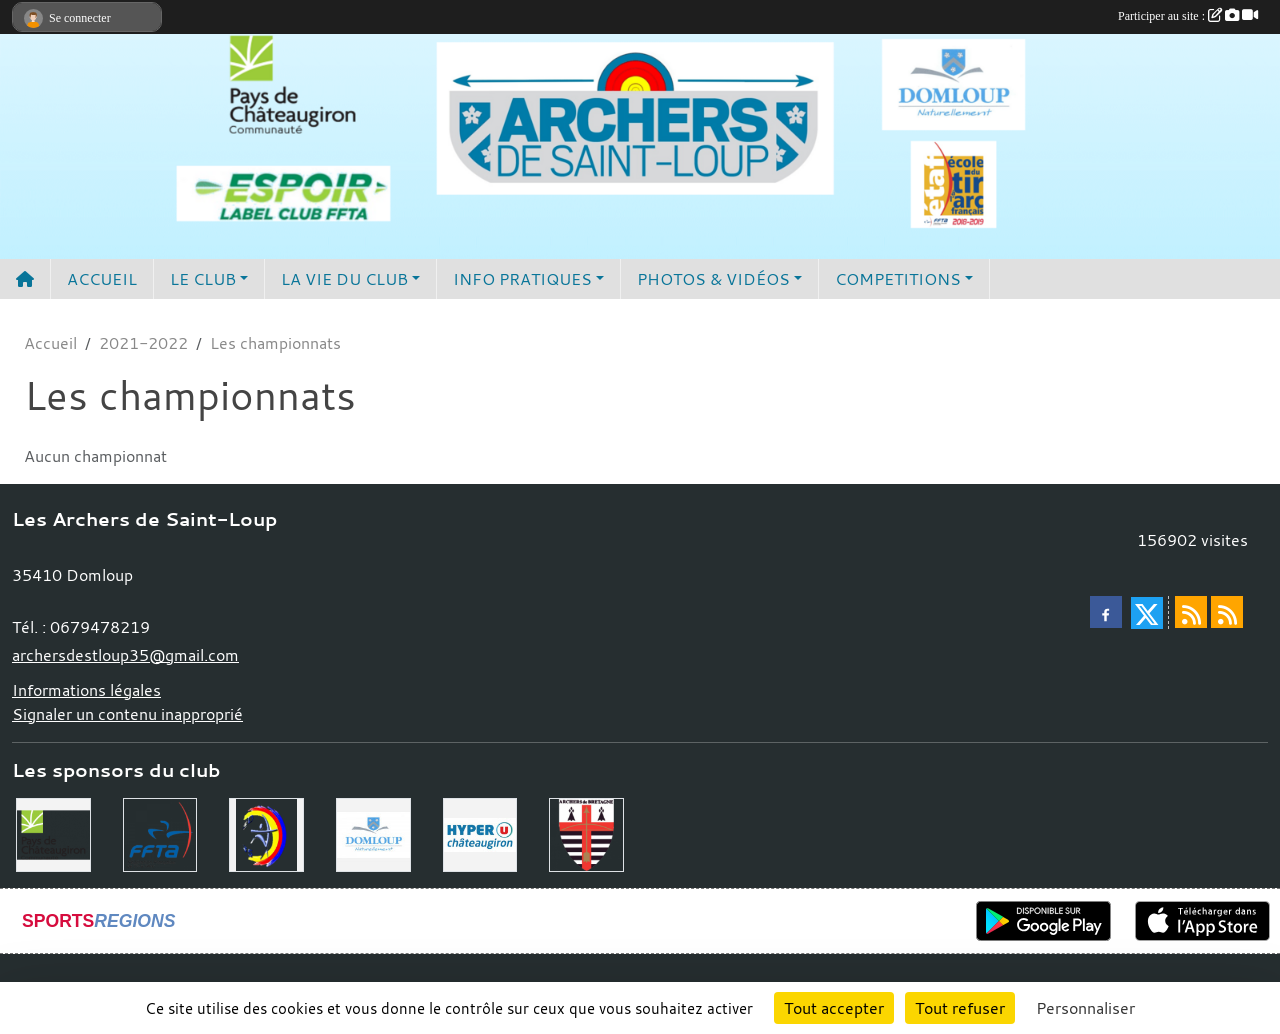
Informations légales (86, 690)
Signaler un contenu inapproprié (127, 714)
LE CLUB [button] (203, 279)
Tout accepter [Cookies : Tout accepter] (834, 1008)
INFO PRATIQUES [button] (522, 279)
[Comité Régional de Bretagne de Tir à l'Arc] (586, 833)
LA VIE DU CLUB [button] (344, 279)
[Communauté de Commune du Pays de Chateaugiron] (53, 833)
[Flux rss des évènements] (1227, 612)
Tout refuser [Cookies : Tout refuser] (960, 1008)
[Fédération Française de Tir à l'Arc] (160, 833)
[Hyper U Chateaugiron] (480, 833)
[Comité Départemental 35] (266, 833)
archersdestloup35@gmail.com (125, 655)
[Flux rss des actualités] (1191, 612)
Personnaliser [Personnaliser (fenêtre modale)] (1085, 1008)
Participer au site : (1188, 16)
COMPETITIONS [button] (898, 279)
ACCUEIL (102, 279)
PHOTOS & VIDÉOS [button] (713, 279)
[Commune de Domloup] (373, 833)
